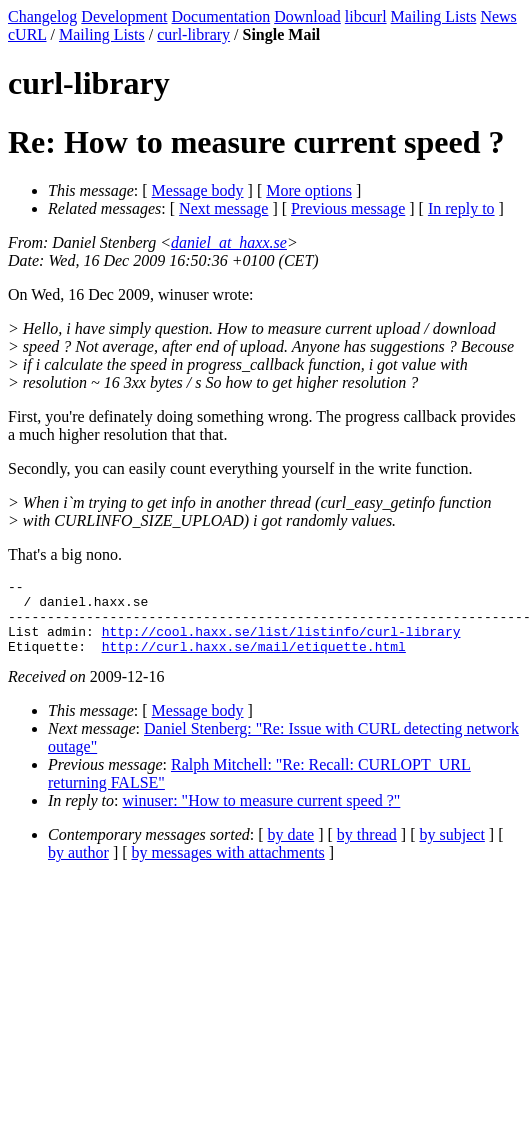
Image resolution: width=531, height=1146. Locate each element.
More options (309, 190)
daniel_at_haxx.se (229, 242)
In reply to (461, 208)
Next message (223, 208)
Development (124, 16)
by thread (367, 849)
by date (291, 849)
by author (78, 867)
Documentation (221, 16)
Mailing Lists (434, 16)
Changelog (42, 16)
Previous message (348, 208)
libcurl (366, 16)
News (498, 16)
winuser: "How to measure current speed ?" (262, 815)
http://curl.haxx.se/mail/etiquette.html (254, 661)
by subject (452, 849)
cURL (27, 34)
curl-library (193, 34)
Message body (198, 190)
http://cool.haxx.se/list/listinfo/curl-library (281, 643)
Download (307, 16)
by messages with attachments (228, 867)
